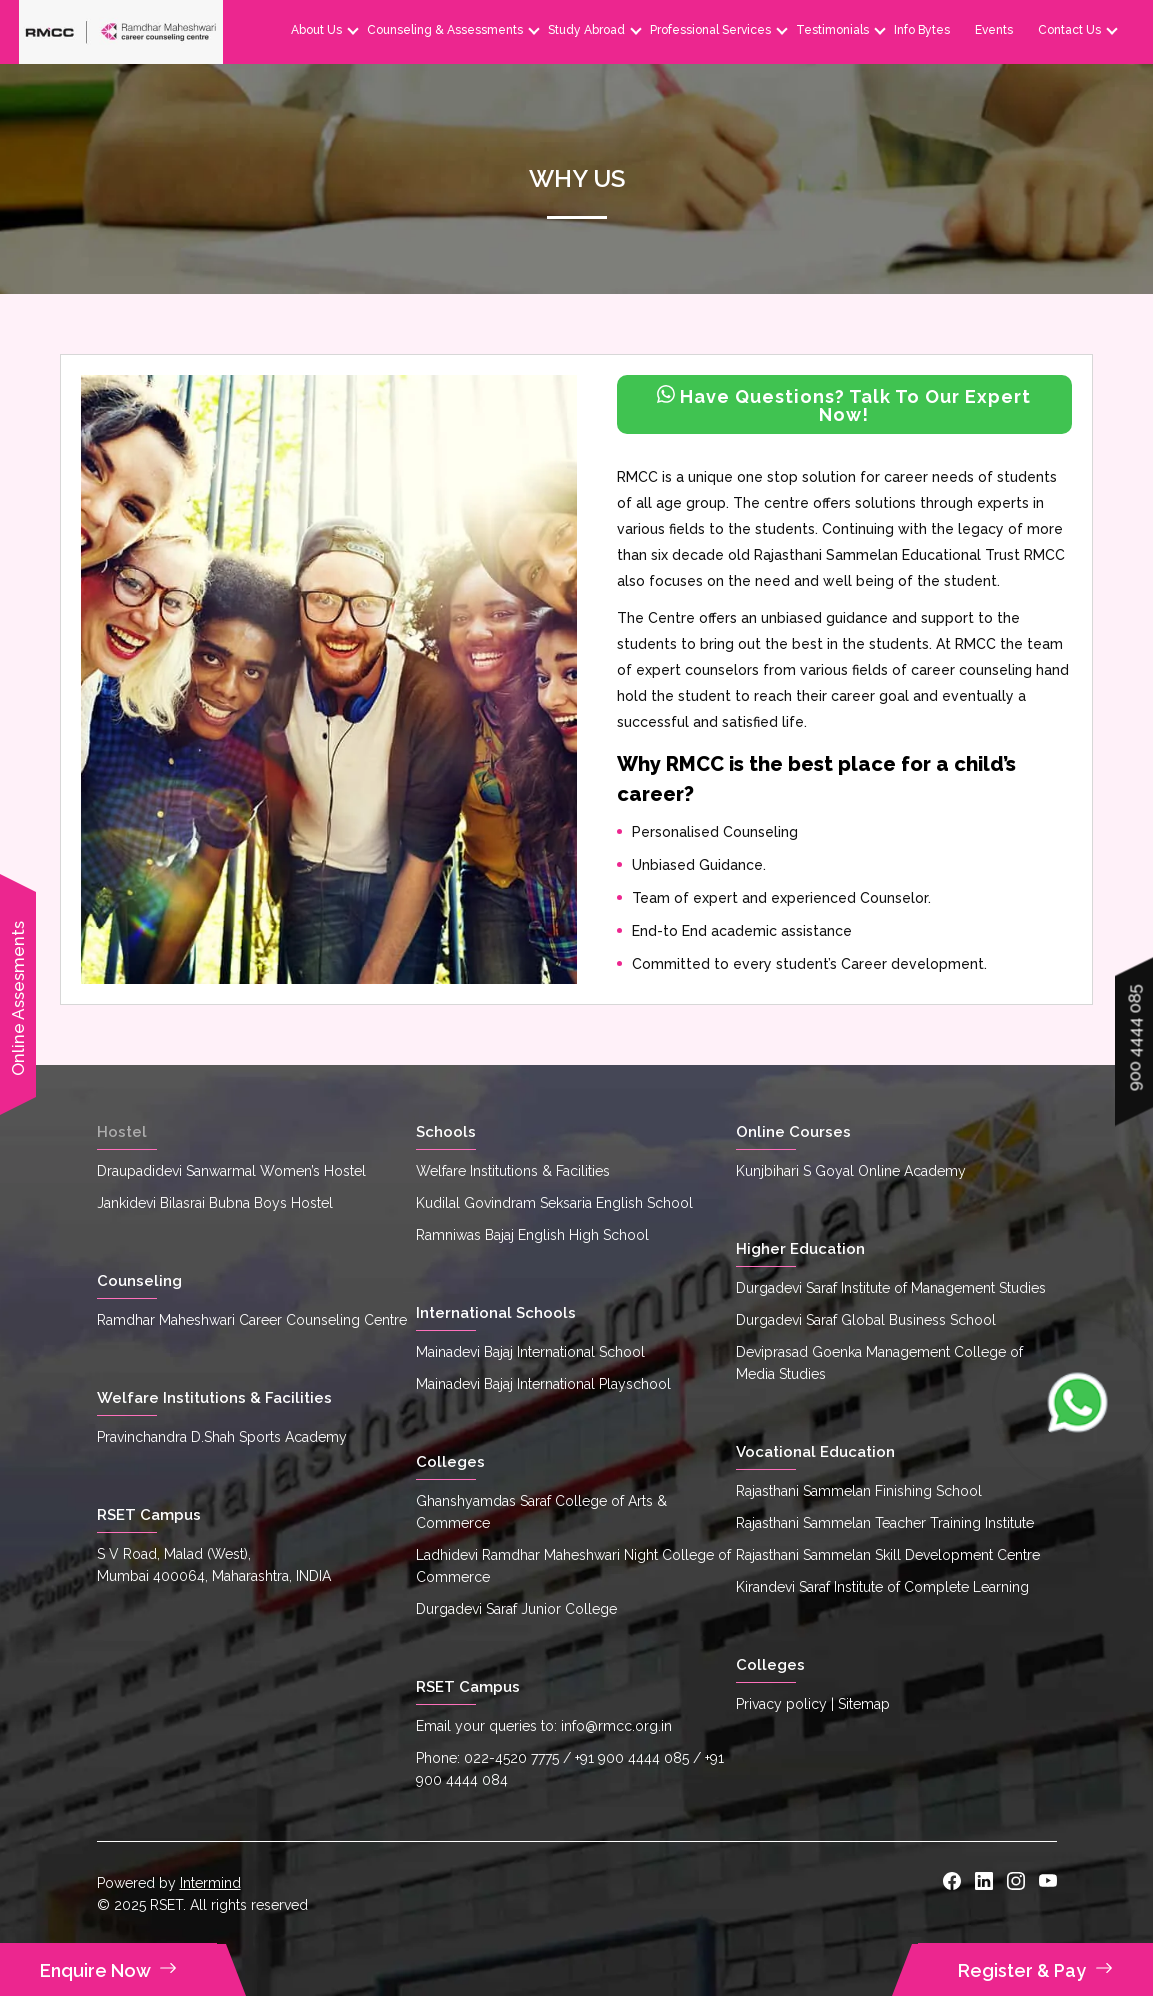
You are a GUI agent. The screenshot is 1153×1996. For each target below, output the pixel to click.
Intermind (210, 1883)
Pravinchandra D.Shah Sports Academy (222, 1437)
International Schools (496, 1313)
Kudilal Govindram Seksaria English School (554, 1203)
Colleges (450, 1462)
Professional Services (709, 30)
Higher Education (800, 1249)
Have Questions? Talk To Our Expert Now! (844, 405)
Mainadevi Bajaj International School (530, 1352)
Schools (446, 1132)
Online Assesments (18, 998)
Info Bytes (921, 30)
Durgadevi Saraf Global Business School (866, 1320)
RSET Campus (149, 1515)
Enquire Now (108, 1970)
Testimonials (831, 30)
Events (993, 30)
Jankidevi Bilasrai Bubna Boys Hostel (215, 1203)
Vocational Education (815, 1452)
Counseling (139, 1281)
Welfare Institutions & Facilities (214, 1398)
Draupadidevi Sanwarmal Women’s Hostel (231, 1171)
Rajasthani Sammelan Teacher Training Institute (885, 1523)
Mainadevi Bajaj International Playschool (543, 1384)
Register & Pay (1035, 1970)
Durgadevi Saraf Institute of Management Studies (891, 1288)
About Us (315, 30)
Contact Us (1068, 30)
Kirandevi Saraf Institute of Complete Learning (882, 1587)
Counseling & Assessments (444, 30)
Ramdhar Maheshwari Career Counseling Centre (252, 1320)
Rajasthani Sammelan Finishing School (859, 1491)
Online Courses (793, 1132)
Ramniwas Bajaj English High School (532, 1235)
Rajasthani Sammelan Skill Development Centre (888, 1555)
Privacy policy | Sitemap (813, 1704)
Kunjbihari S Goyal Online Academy (851, 1171)
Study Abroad (585, 30)
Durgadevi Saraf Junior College (516, 1609)
